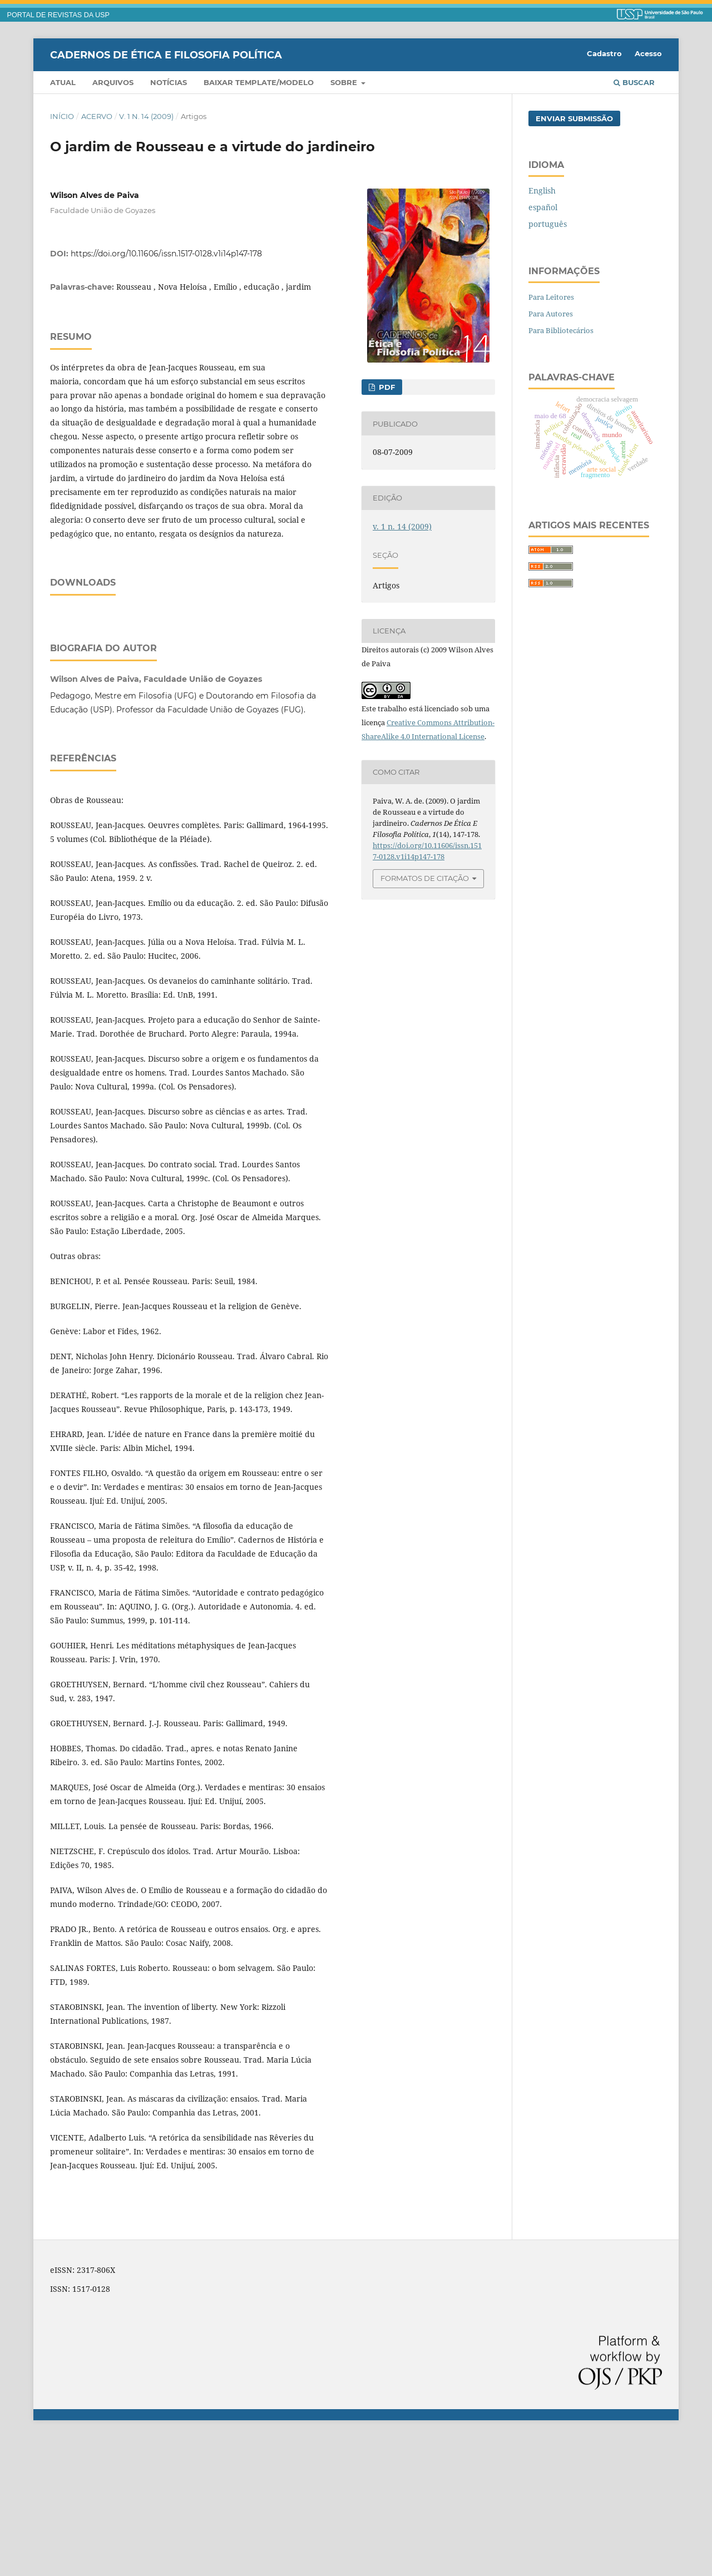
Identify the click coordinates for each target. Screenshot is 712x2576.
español (542, 207)
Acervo (96, 116)
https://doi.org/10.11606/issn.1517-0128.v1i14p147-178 (166, 254)
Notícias (168, 82)
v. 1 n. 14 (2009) (146, 116)
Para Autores (550, 314)
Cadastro (604, 53)
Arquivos (113, 82)
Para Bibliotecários (561, 330)
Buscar (634, 82)
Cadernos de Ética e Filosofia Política (166, 54)
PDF (386, 387)
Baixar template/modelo (259, 82)
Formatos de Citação (424, 878)
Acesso (648, 53)
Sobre (344, 82)
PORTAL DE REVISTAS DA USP (58, 15)
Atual (63, 82)
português (547, 224)
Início (62, 116)
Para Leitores (551, 297)
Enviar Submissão (574, 118)
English (542, 190)
